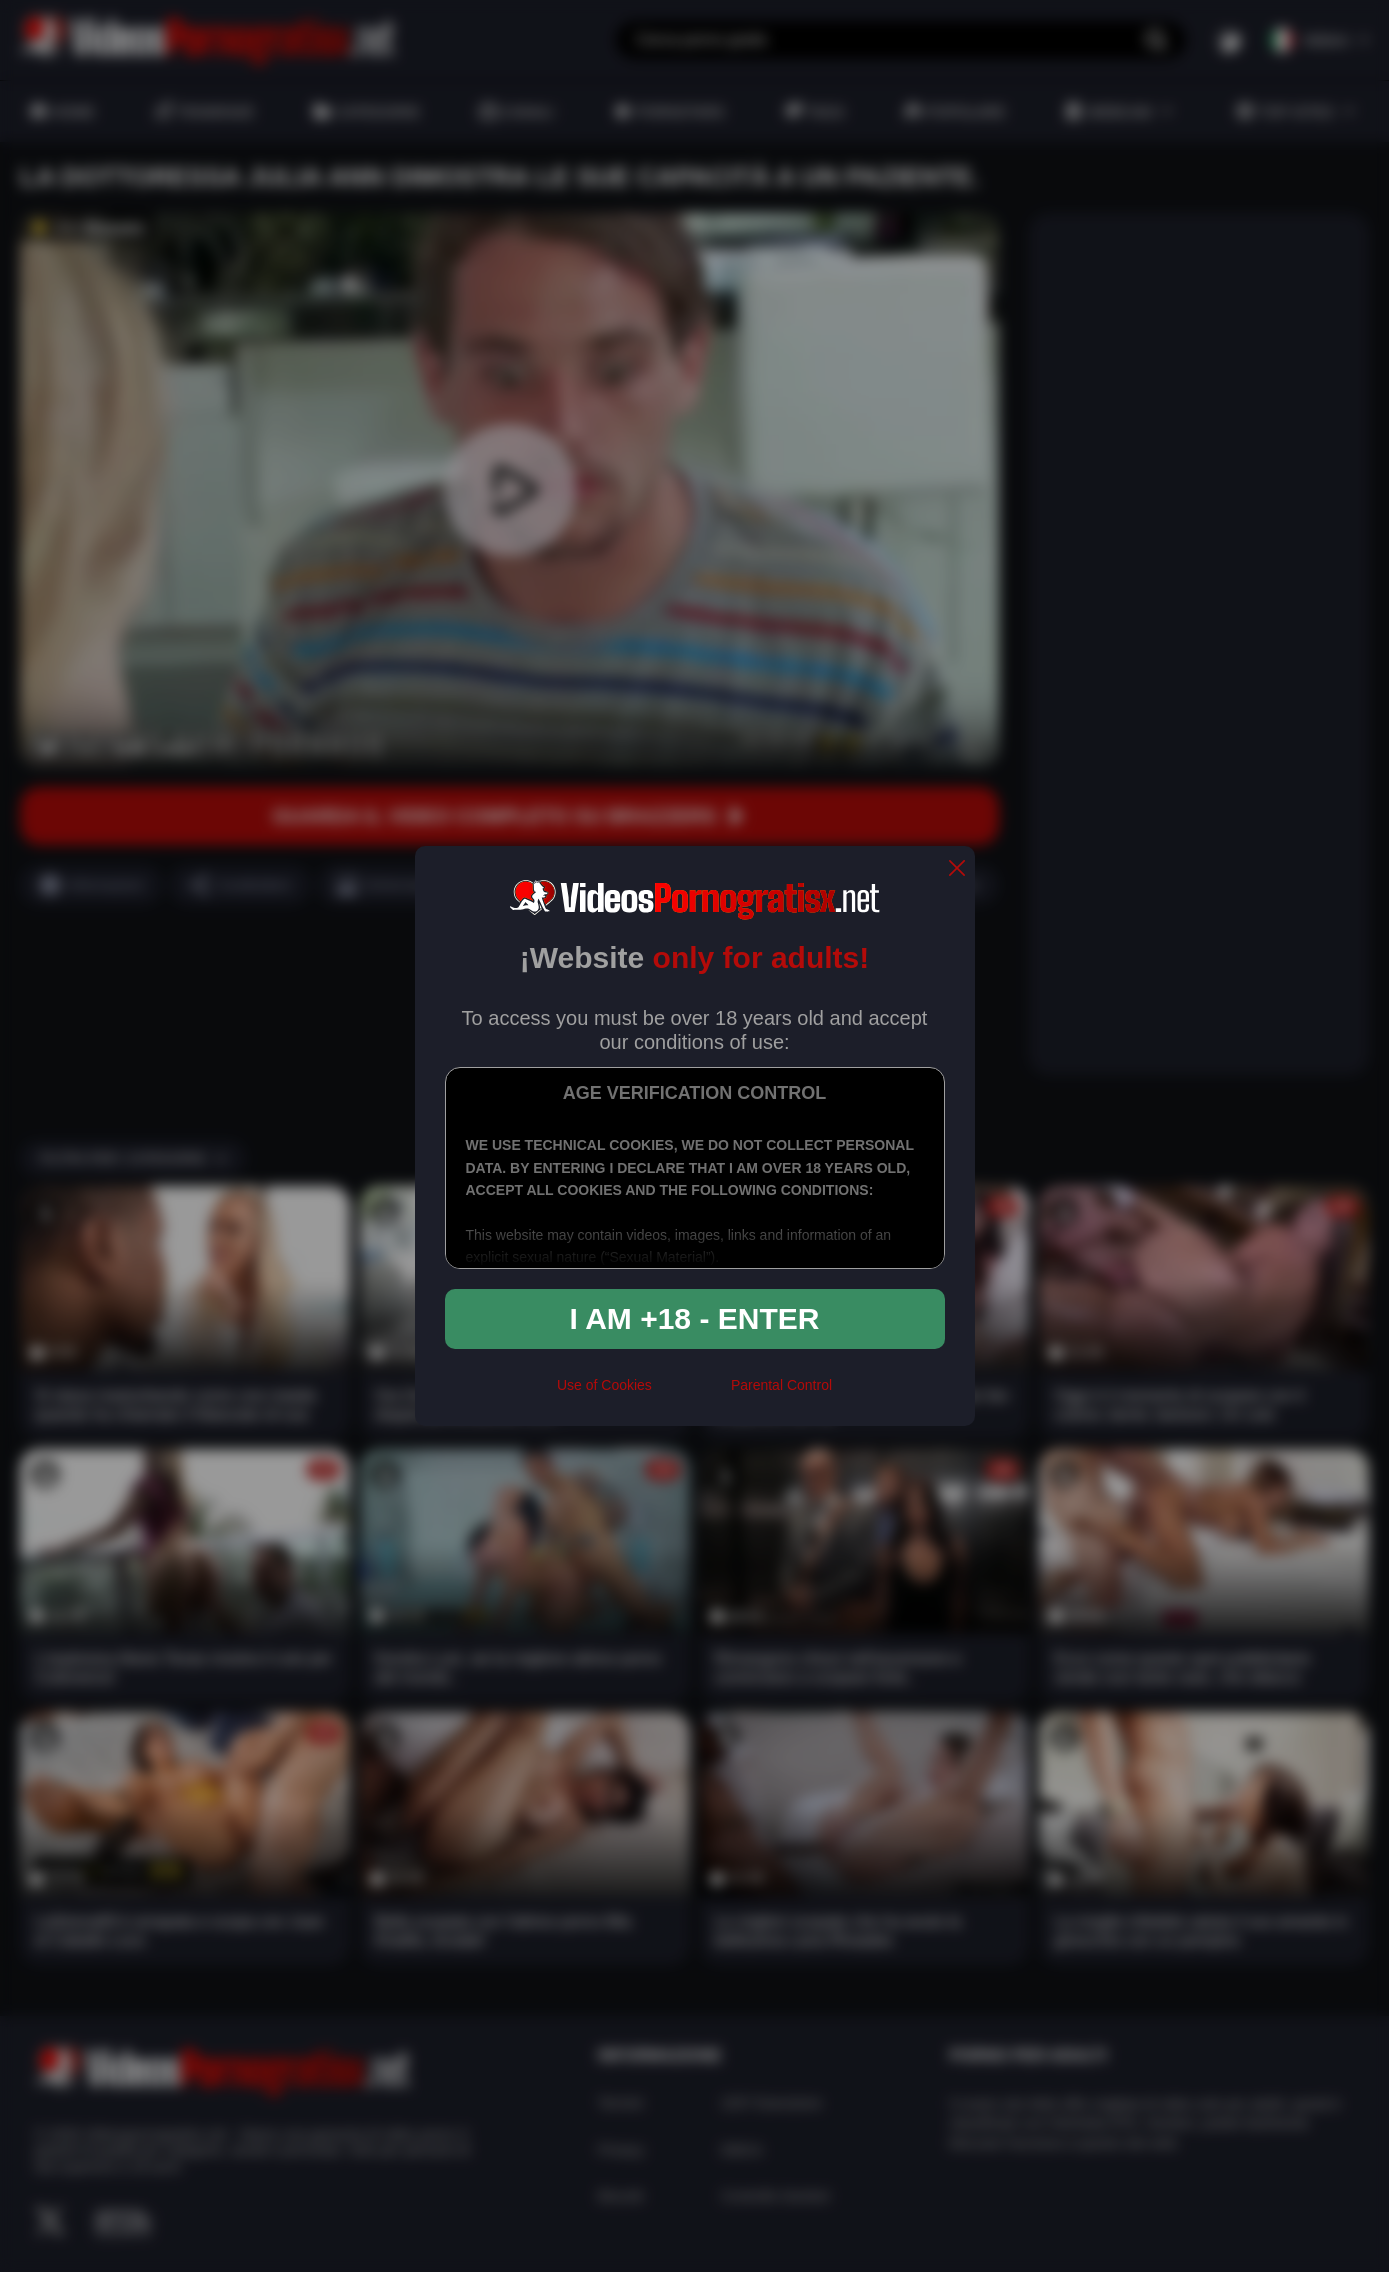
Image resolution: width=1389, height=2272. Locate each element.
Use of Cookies (604, 1385)
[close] (957, 869)
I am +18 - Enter (695, 1318)
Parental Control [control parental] (781, 1385)
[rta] (691, 1394)
